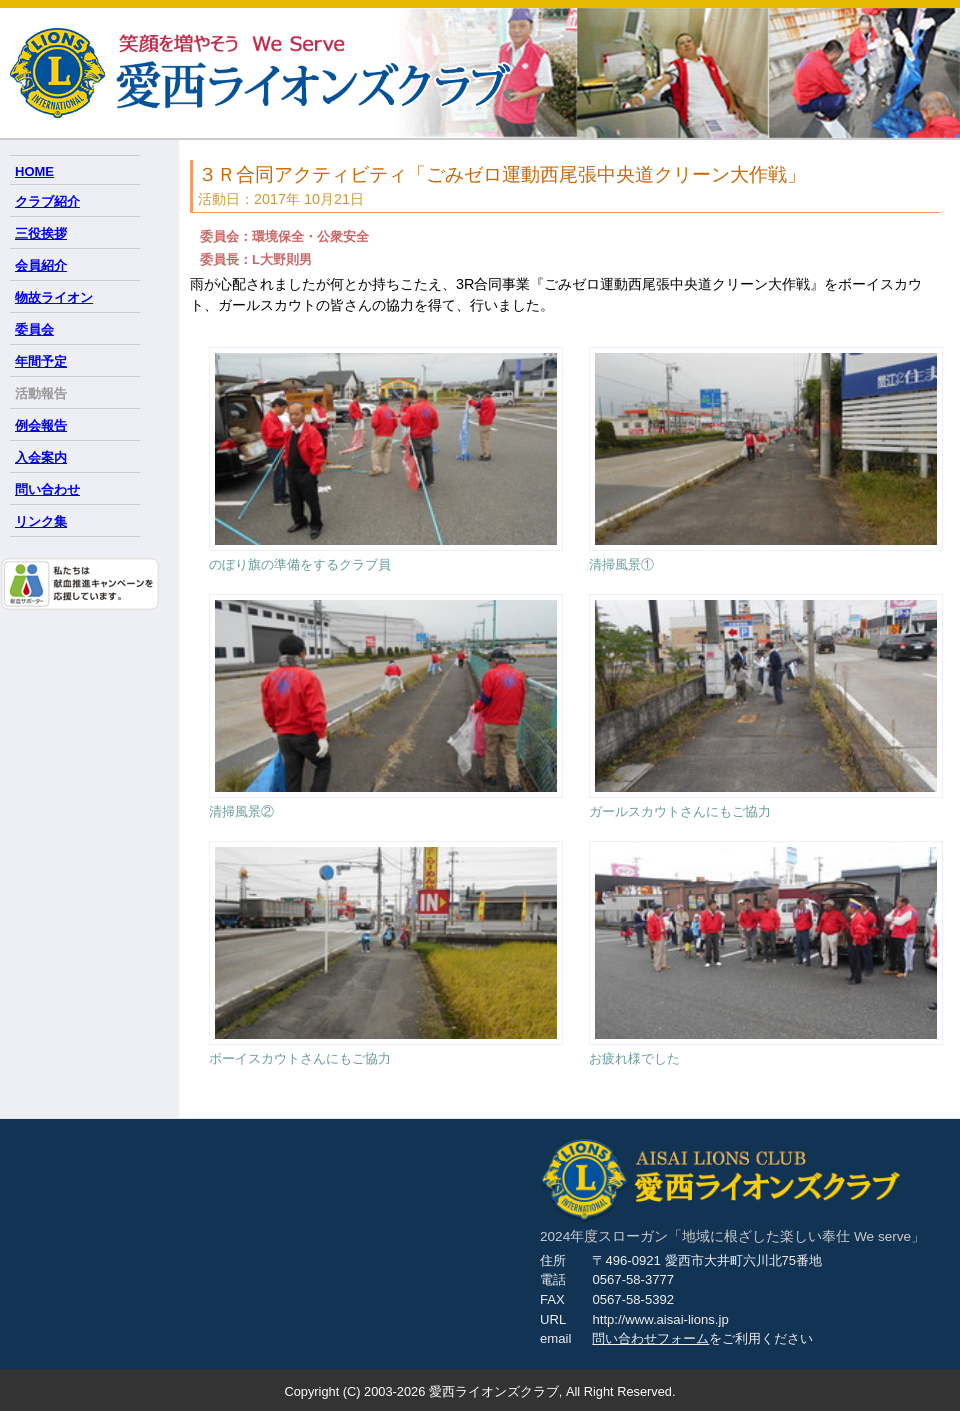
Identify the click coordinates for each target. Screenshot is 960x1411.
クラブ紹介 (47, 201)
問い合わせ (47, 489)
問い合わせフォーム (650, 1338)
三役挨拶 (41, 233)
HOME (34, 171)
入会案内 (41, 457)
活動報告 (41, 393)
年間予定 (41, 361)
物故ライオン (54, 297)
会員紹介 (41, 265)
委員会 (34, 329)
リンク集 (41, 521)
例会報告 (41, 425)
